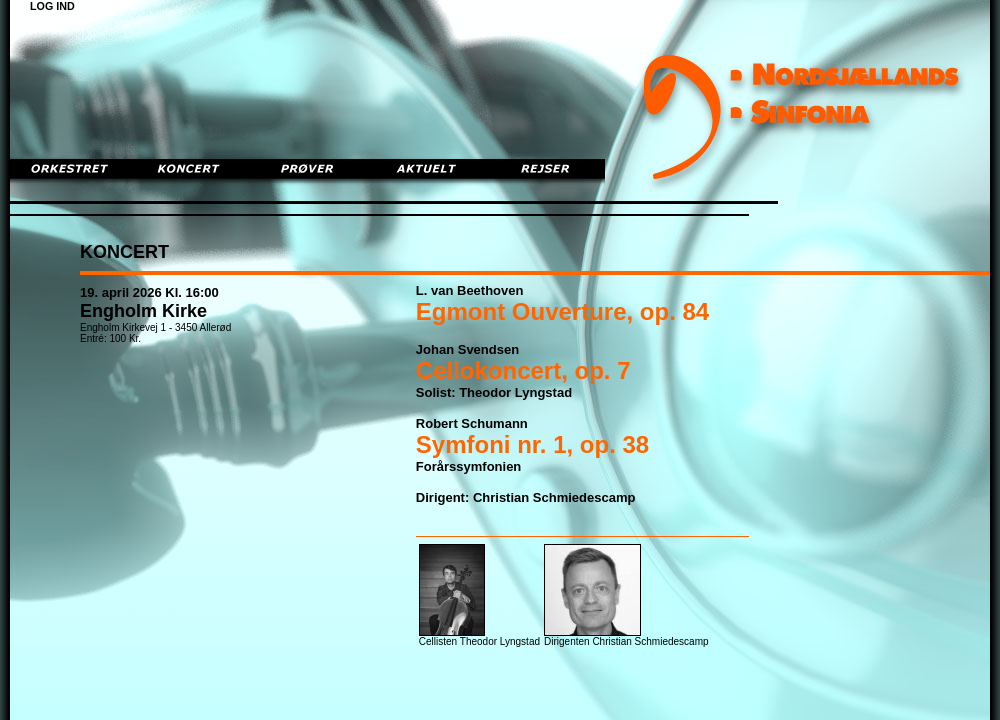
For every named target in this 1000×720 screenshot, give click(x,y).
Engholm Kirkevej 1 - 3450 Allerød (155, 327)
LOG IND (52, 6)
